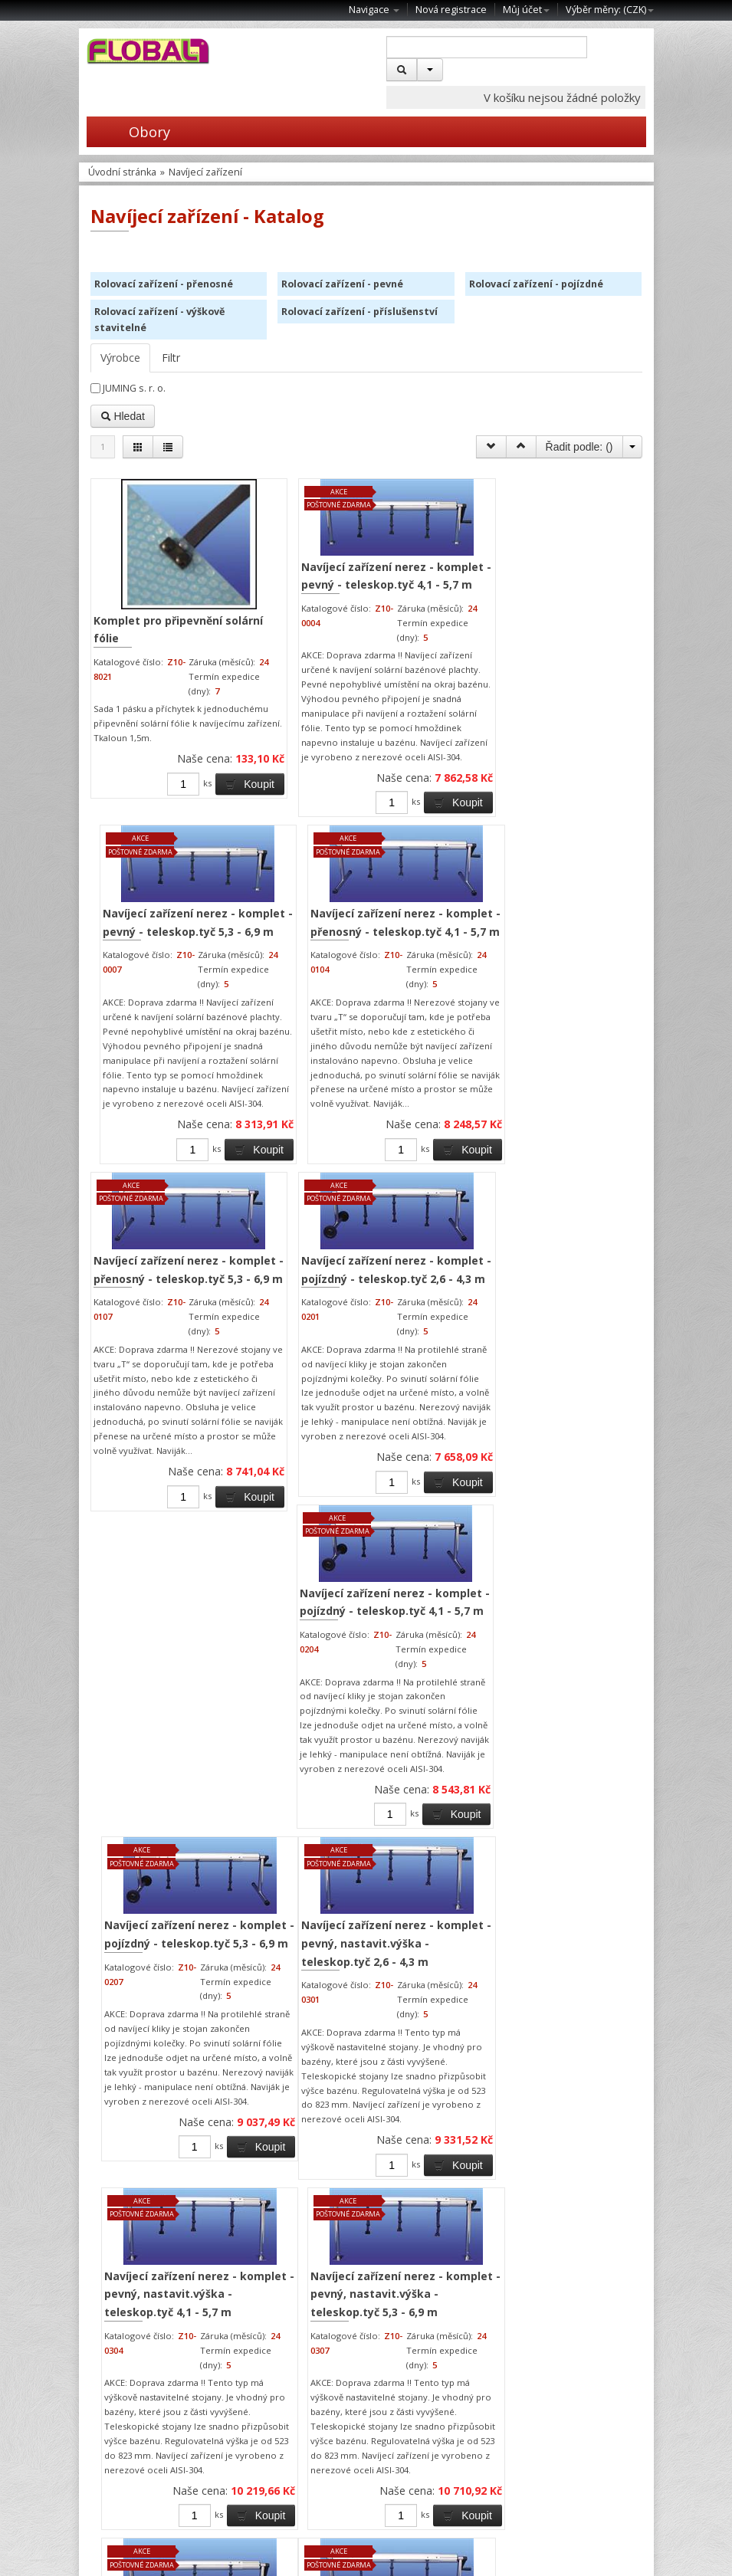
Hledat (122, 416)
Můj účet (526, 9)
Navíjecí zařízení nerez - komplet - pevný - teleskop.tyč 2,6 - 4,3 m (160, 1996)
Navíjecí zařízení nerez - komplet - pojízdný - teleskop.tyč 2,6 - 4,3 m (290, 1074)
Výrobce (120, 357)
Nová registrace (451, 9)
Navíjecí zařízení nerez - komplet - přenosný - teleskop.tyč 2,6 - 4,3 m (290, 2005)
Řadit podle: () (579, 447)
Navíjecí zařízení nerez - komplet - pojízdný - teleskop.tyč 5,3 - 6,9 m (572, 1074)
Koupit (182, 829)
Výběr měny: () (610, 9)
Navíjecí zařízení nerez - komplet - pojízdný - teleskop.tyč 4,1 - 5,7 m (431, 1074)
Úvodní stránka (122, 172)
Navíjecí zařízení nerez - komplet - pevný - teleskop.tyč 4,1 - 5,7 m (290, 578)
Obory (128, 132)
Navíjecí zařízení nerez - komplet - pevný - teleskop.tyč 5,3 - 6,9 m (431, 578)
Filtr (171, 357)
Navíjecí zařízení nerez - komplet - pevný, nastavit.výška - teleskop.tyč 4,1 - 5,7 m (423, 1547)
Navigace (374, 9)
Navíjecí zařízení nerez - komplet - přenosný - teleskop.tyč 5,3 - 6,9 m (150, 1074)
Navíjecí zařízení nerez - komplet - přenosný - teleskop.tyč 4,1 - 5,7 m (572, 588)
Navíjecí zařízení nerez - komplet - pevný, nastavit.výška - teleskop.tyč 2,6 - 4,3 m (283, 1547)
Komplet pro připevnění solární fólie (143, 622)
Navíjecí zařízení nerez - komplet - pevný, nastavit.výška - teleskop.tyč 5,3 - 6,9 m (564, 1547)
